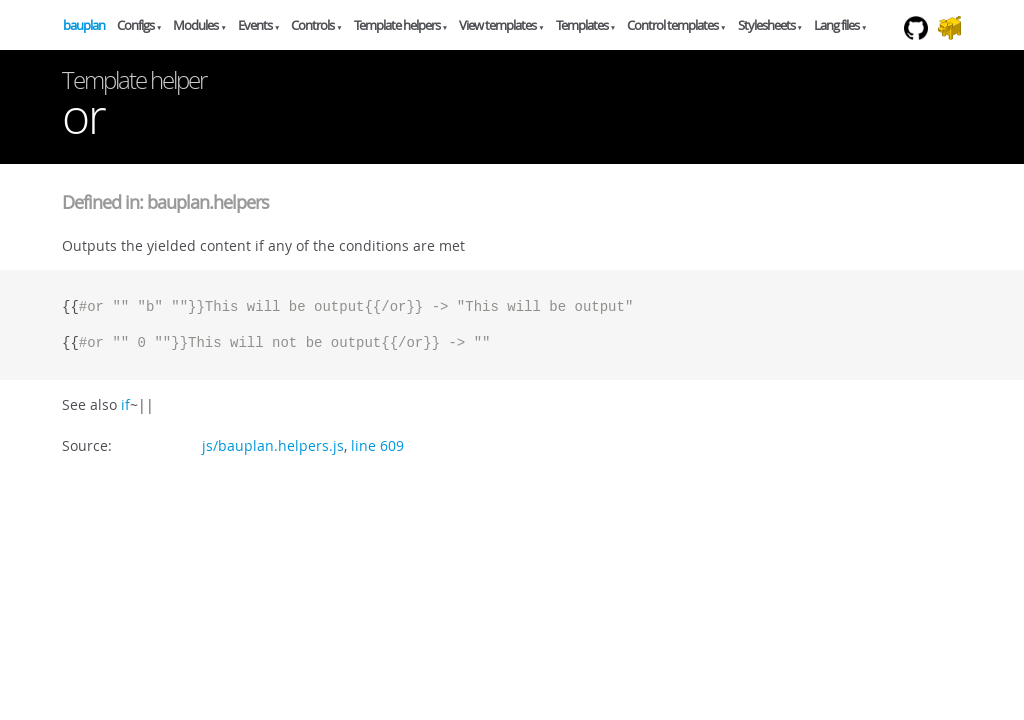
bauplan (84, 25)
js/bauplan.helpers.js (273, 445)
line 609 (377, 445)
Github (921, 49)
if (125, 404)
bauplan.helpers (208, 202)
